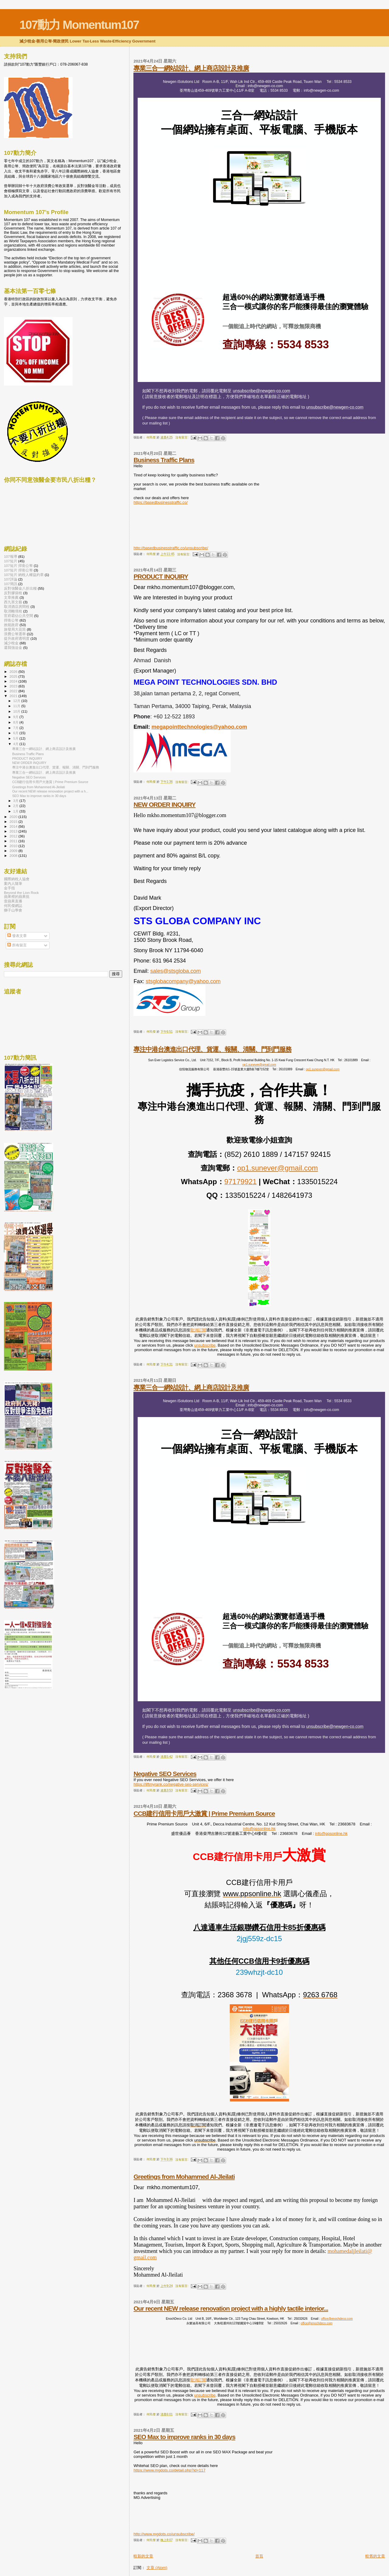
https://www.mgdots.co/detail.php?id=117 (169, 2470)
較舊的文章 (375, 2556)
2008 (13, 855)
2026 (13, 671)
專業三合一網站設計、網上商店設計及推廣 (191, 68)
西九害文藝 (13, 602)
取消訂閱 (198, 1330)
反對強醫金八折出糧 (20, 588)
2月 (16, 806)
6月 (16, 733)
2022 (13, 691)
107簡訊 (10, 584)
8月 (16, 722)
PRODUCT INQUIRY (160, 576)
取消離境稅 (13, 611)
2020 (13, 817)
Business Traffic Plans (163, 459)
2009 (13, 851)
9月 (16, 717)
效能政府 (11, 625)
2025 (13, 676)
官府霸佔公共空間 (18, 616)
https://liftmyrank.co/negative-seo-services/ (170, 1784)
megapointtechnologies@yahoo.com (199, 727)
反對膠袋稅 (13, 593)
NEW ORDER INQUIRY (164, 804)
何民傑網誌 (13, 906)
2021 (13, 696)
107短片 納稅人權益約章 (24, 575)
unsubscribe (204, 1345)
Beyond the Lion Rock (21, 892)
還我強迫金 (13, 647)
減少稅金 (11, 643)
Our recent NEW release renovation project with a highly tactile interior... (230, 2308)
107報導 (10, 556)
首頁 (259, 2556)
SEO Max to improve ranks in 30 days (184, 2436)
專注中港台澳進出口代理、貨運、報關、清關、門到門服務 (212, 1049)
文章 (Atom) (156, 2567)
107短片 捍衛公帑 (18, 565)
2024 (13, 681)
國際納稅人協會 (16, 879)
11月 (17, 706)
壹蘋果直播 (13, 901)
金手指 (9, 888)
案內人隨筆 (13, 883)
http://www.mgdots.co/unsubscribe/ (163, 2534)
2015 (13, 821)
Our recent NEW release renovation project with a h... (50, 791)
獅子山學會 (13, 910)
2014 (13, 826)
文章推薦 (11, 597)
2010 (13, 846)
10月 (17, 711)
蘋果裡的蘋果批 (16, 896)
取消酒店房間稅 (16, 606)
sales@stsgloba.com (175, 971)
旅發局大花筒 (15, 629)
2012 (13, 836)
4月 (16, 744)
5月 (16, 738)
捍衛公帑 (11, 620)
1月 (16, 811)
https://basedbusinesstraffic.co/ (160, 502)
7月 (16, 728)
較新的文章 (143, 2556)
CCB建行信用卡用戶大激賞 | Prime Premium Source (204, 1813)
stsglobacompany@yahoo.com (183, 981)
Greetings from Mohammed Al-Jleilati (184, 2176)
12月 (17, 701)
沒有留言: (182, 437)
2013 (13, 831)
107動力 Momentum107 (79, 24)
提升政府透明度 (16, 638)
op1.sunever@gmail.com (259, 1064)
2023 (13, 686)
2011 (13, 841)
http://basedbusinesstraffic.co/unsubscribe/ (170, 548)
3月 (16, 800)
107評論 (10, 579)
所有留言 (16, 945)
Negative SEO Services (164, 1773)
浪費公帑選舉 (15, 634)
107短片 (10, 561)
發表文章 (16, 936)
